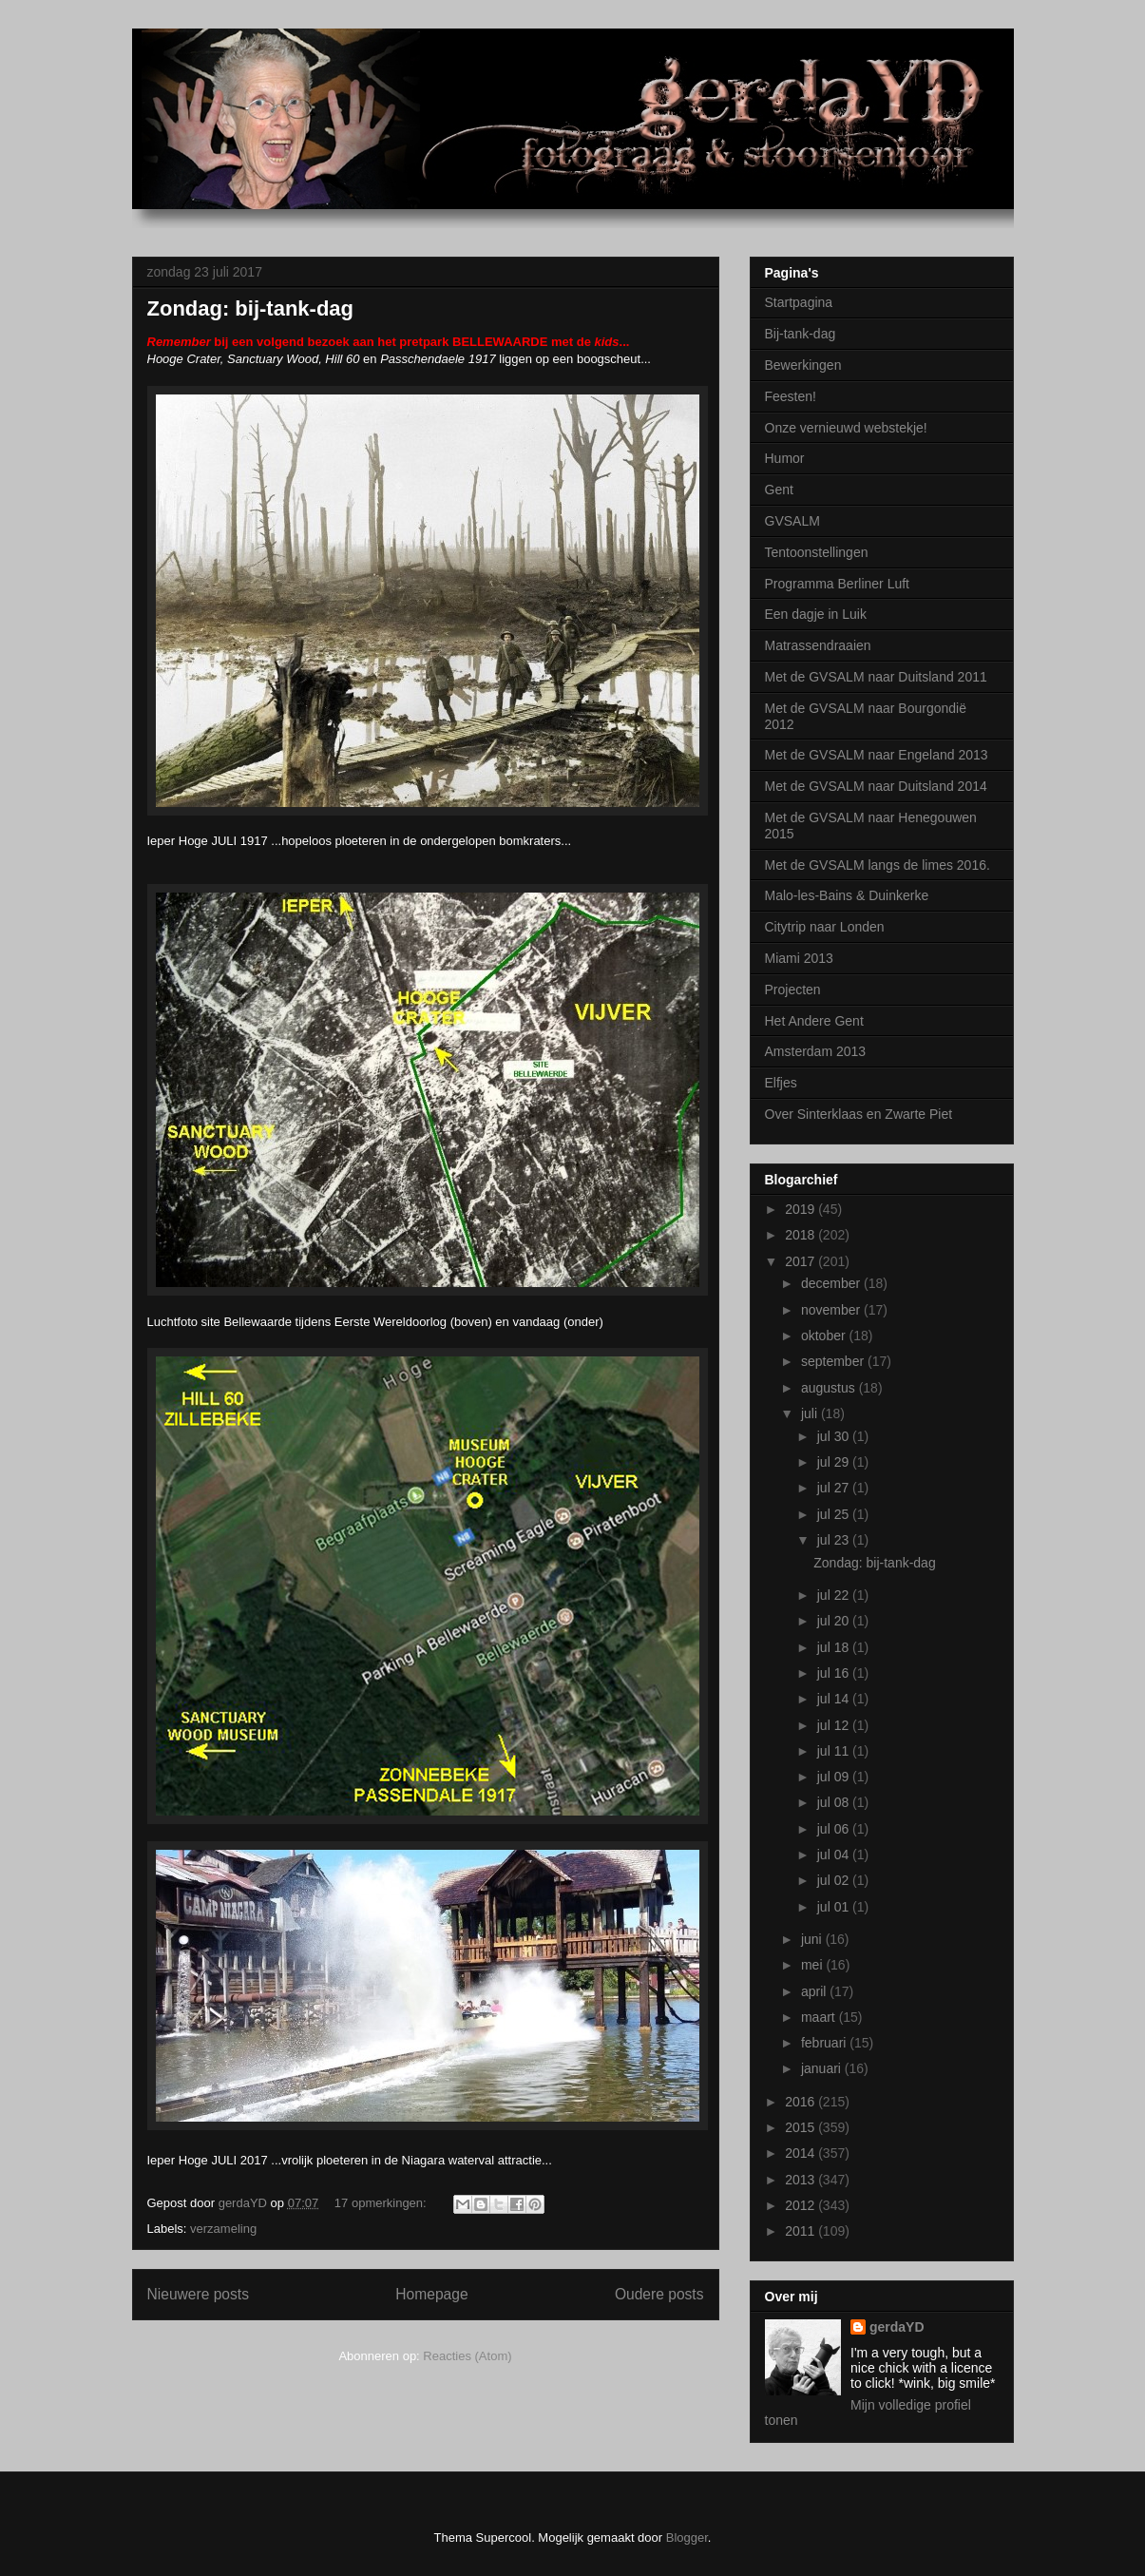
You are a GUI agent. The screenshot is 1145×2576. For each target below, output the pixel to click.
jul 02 (834, 1880)
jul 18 (834, 1647)
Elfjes (781, 1082)
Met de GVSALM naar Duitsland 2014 (876, 786)
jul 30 (834, 1436)
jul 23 (834, 1540)
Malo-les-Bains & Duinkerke (847, 895)
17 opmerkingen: (381, 2203)
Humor (785, 458)
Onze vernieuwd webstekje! (846, 427)
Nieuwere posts (198, 2294)
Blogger (687, 2537)
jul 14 (834, 1698)
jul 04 (834, 1854)
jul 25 (834, 1514)
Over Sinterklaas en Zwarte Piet (859, 1114)
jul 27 (834, 1487)
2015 (801, 2127)
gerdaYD (897, 2327)
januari (823, 2068)
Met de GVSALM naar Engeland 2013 (876, 754)
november (832, 1309)
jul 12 (834, 1725)
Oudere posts (659, 2294)
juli (811, 1413)
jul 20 (834, 1620)
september (834, 1361)
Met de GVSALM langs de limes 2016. (877, 865)
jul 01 (834, 1906)
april (815, 1991)
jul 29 (834, 1462)
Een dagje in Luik (816, 614)
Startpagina (799, 302)
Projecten (793, 989)
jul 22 (834, 1595)
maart (820, 2017)
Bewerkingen (803, 365)
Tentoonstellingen (816, 552)
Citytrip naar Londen (825, 926)
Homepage (431, 2294)
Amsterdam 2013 (816, 1051)
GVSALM (792, 521)
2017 (801, 1261)
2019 (801, 1209)
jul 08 (834, 1802)
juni (813, 1939)
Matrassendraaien (818, 645)
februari (825, 2042)
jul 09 (834, 1776)
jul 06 (834, 1828)
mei (813, 1964)
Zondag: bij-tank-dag (250, 308)
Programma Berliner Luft (837, 583)
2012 (801, 2205)
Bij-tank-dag (800, 333)
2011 (801, 2231)
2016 (801, 2101)
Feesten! (790, 396)
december (832, 1283)
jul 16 (834, 1673)
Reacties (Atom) (467, 2356)
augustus (830, 1387)
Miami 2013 (799, 958)
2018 (801, 1234)
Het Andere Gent (814, 1020)
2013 (801, 2179)
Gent (779, 489)
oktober (825, 1335)
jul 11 (834, 1751)
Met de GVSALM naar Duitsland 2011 (876, 676)
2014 (801, 2153)
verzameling (223, 2228)
